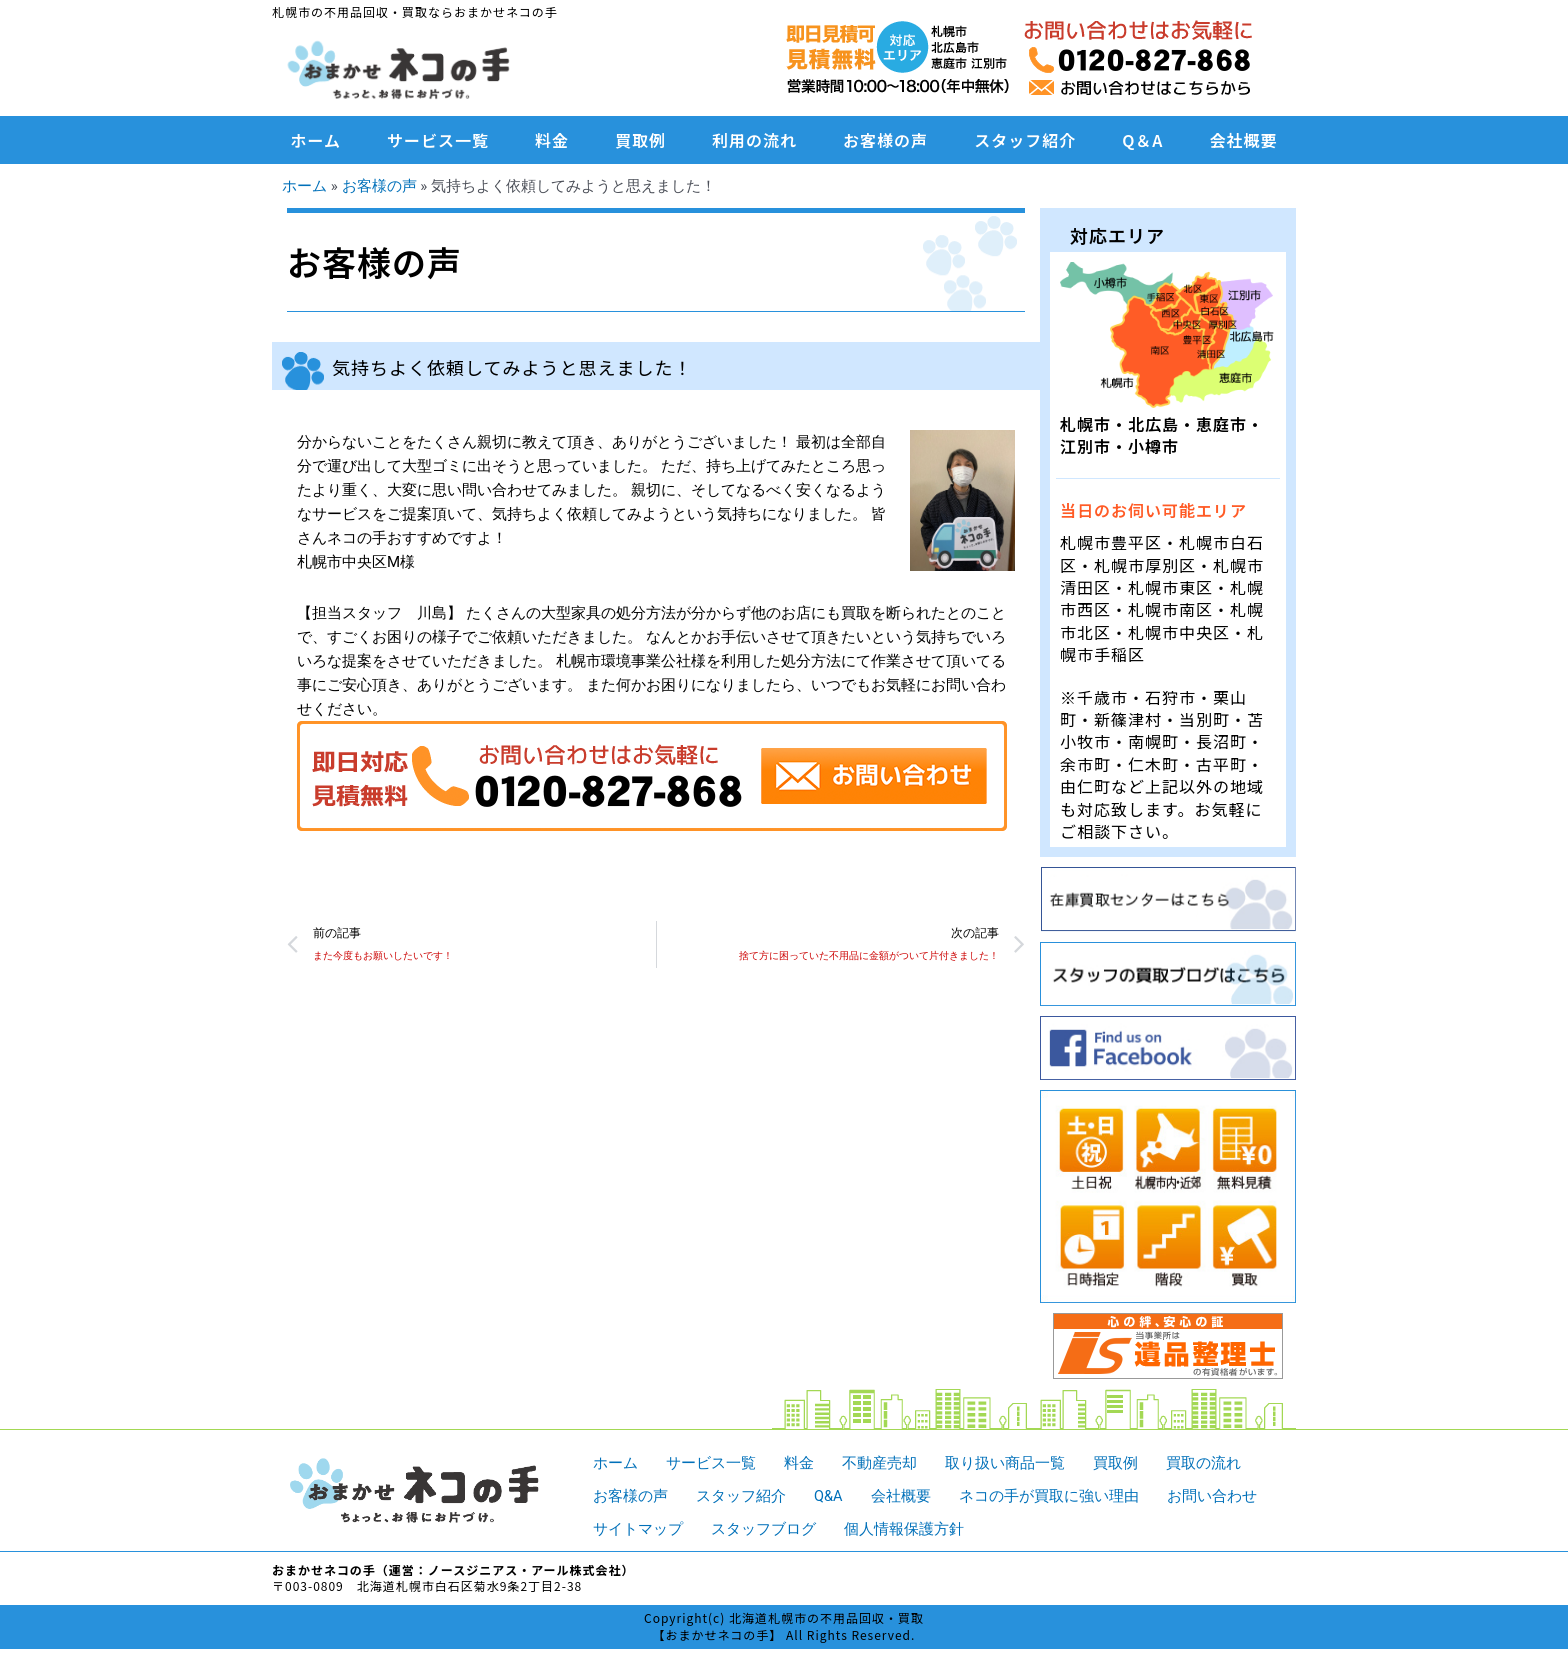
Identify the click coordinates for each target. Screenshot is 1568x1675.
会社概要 (1243, 140)
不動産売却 (879, 1463)
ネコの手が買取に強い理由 (1049, 1495)
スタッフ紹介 (1025, 140)
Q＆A (1142, 140)
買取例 (640, 140)
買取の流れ (1203, 1463)
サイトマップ (638, 1528)
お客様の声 (885, 140)
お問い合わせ (1212, 1495)
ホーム (316, 140)
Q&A (828, 1495)
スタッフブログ (763, 1528)
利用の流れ (754, 140)
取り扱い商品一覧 (1005, 1463)
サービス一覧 (438, 140)
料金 (552, 140)
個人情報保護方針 (904, 1528)
